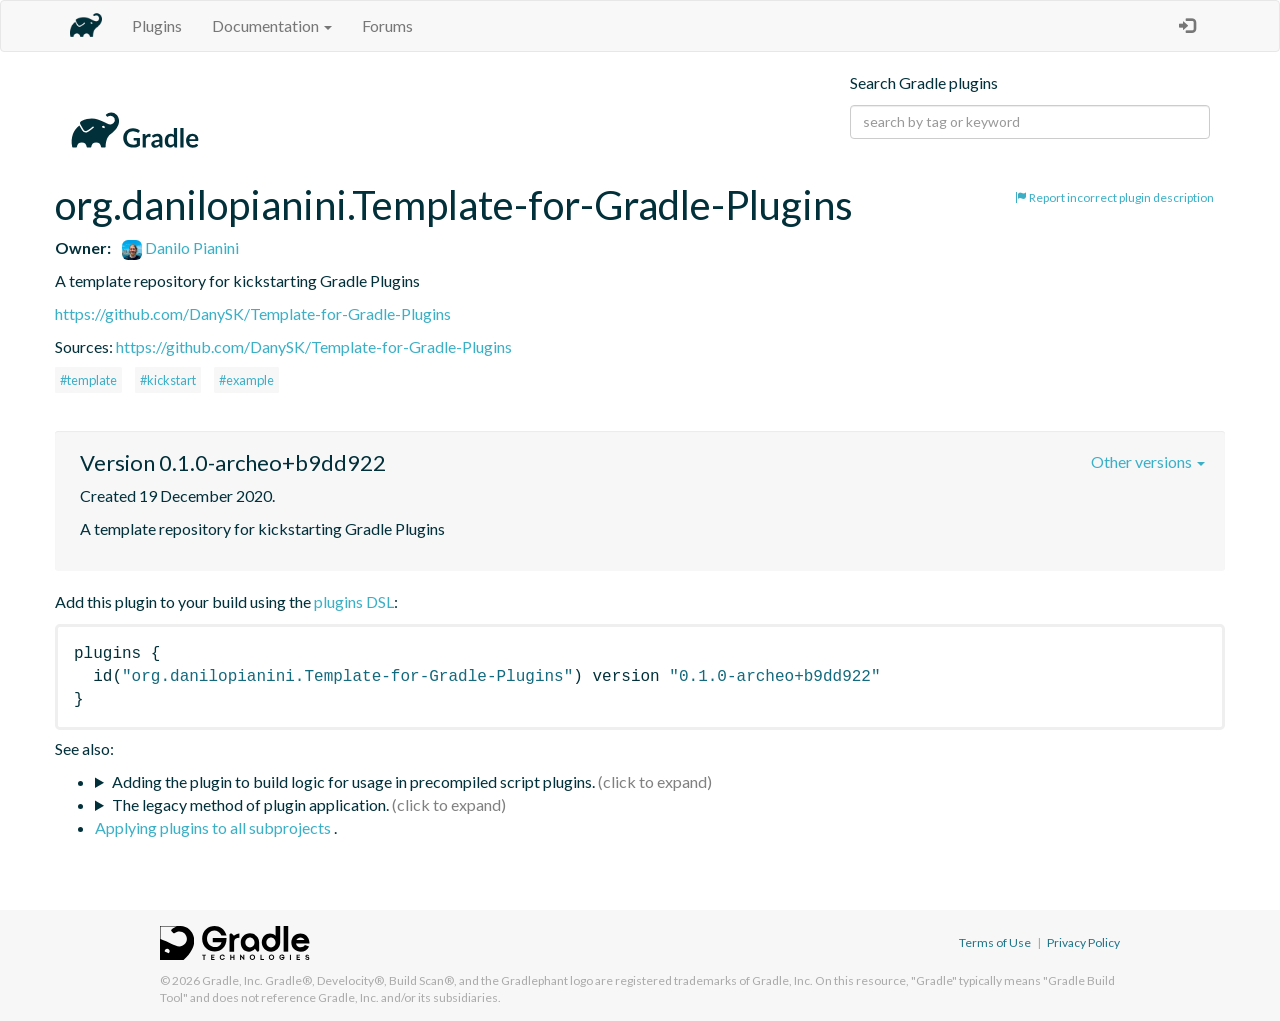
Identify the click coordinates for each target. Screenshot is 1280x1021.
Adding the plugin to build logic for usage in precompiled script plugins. (353, 781)
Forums (387, 25)
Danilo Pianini (180, 247)
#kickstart (168, 380)
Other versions (1148, 461)
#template (88, 380)
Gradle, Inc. (232, 980)
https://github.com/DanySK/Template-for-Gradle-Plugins (253, 313)
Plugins (157, 25)
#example (246, 380)
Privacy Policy (1083, 942)
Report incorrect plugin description (1114, 197)
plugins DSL (354, 601)
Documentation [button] (272, 25)
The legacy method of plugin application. (250, 804)
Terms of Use (995, 942)
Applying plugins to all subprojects (214, 827)
